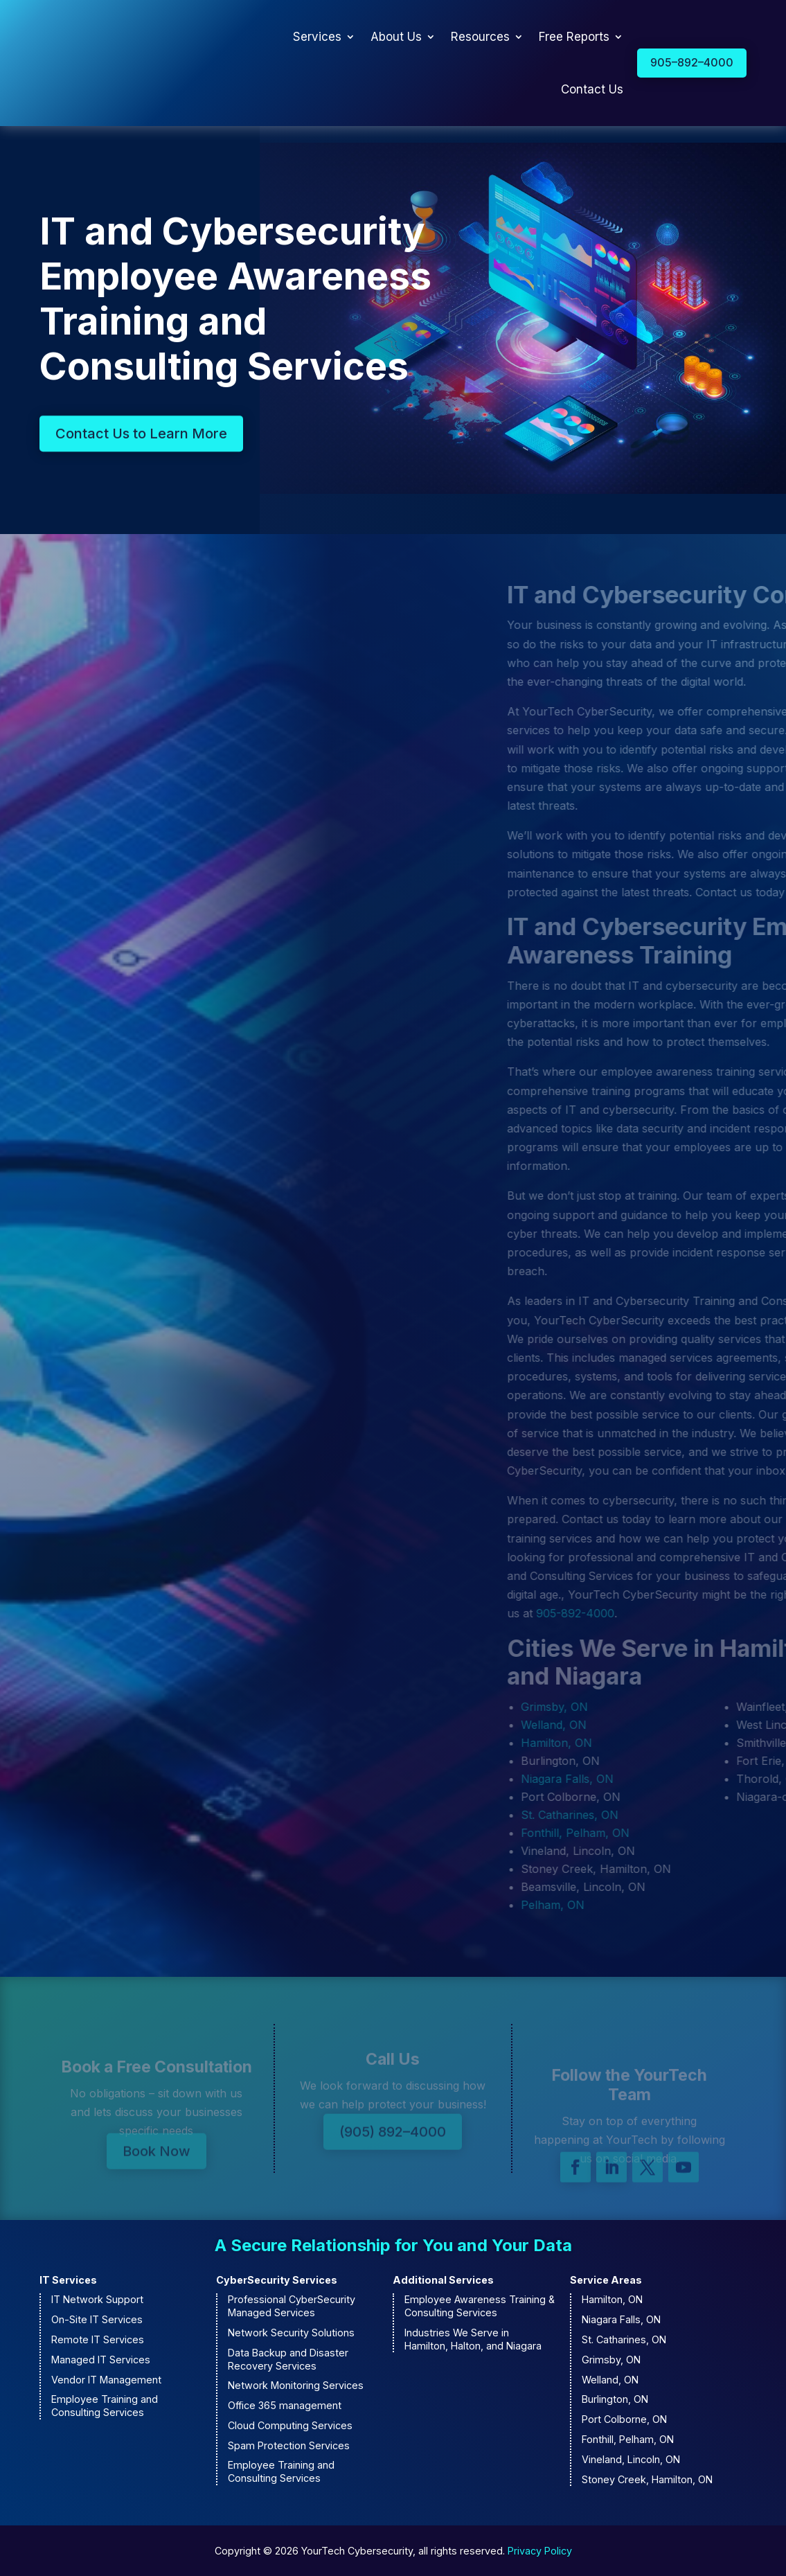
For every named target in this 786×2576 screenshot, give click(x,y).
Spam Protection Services (289, 2445)
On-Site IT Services (97, 2319)
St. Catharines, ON (624, 2339)
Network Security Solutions (291, 2332)
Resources (480, 37)
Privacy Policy (540, 2551)
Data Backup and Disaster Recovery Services (288, 2359)
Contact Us (592, 89)
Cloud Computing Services (290, 2425)
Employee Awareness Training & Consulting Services (479, 2305)
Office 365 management (284, 2405)
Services (317, 37)
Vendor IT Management (106, 2380)
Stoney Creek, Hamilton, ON (647, 2479)
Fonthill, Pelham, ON (628, 2439)
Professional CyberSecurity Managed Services (291, 2305)
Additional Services (443, 2280)
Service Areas (606, 2280)
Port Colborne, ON (624, 2419)
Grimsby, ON (611, 2359)
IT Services (68, 2280)
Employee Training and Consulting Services (104, 2405)
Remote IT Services (97, 2339)
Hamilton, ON (612, 2299)
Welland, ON (610, 2380)
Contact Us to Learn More (141, 442)
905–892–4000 (691, 62)
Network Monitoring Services (296, 2385)
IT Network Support (97, 2299)
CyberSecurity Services (276, 2280)
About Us (396, 37)
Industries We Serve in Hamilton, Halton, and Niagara (473, 2339)
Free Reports (574, 37)
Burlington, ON (615, 2399)
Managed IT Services (100, 2359)
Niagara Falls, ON (621, 2319)
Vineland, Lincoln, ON (631, 2459)
